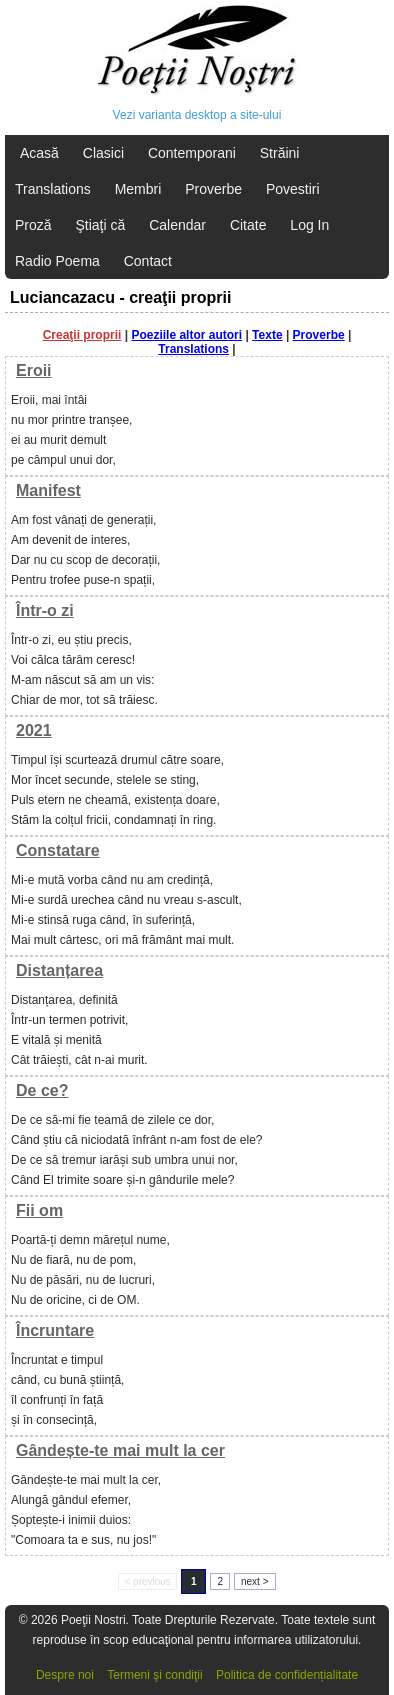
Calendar (177, 225)
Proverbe (213, 189)
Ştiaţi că (100, 225)
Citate (248, 225)
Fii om (39, 1210)
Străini (280, 153)
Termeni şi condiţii (154, 1675)
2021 (34, 730)
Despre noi (65, 1675)
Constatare (58, 850)
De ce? (42, 1090)
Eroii (34, 370)
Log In (309, 225)
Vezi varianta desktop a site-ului (197, 115)
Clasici (103, 153)
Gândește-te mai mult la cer (120, 1450)
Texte (267, 335)
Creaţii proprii (82, 335)
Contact (148, 261)
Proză (33, 225)
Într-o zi (45, 610)
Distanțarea (59, 970)
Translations (53, 189)
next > (255, 1581)
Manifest (48, 490)
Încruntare (55, 1330)
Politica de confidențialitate (287, 1675)
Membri (138, 189)
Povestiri (293, 189)
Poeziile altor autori (186, 335)
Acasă (39, 153)
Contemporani (192, 153)
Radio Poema (57, 261)
